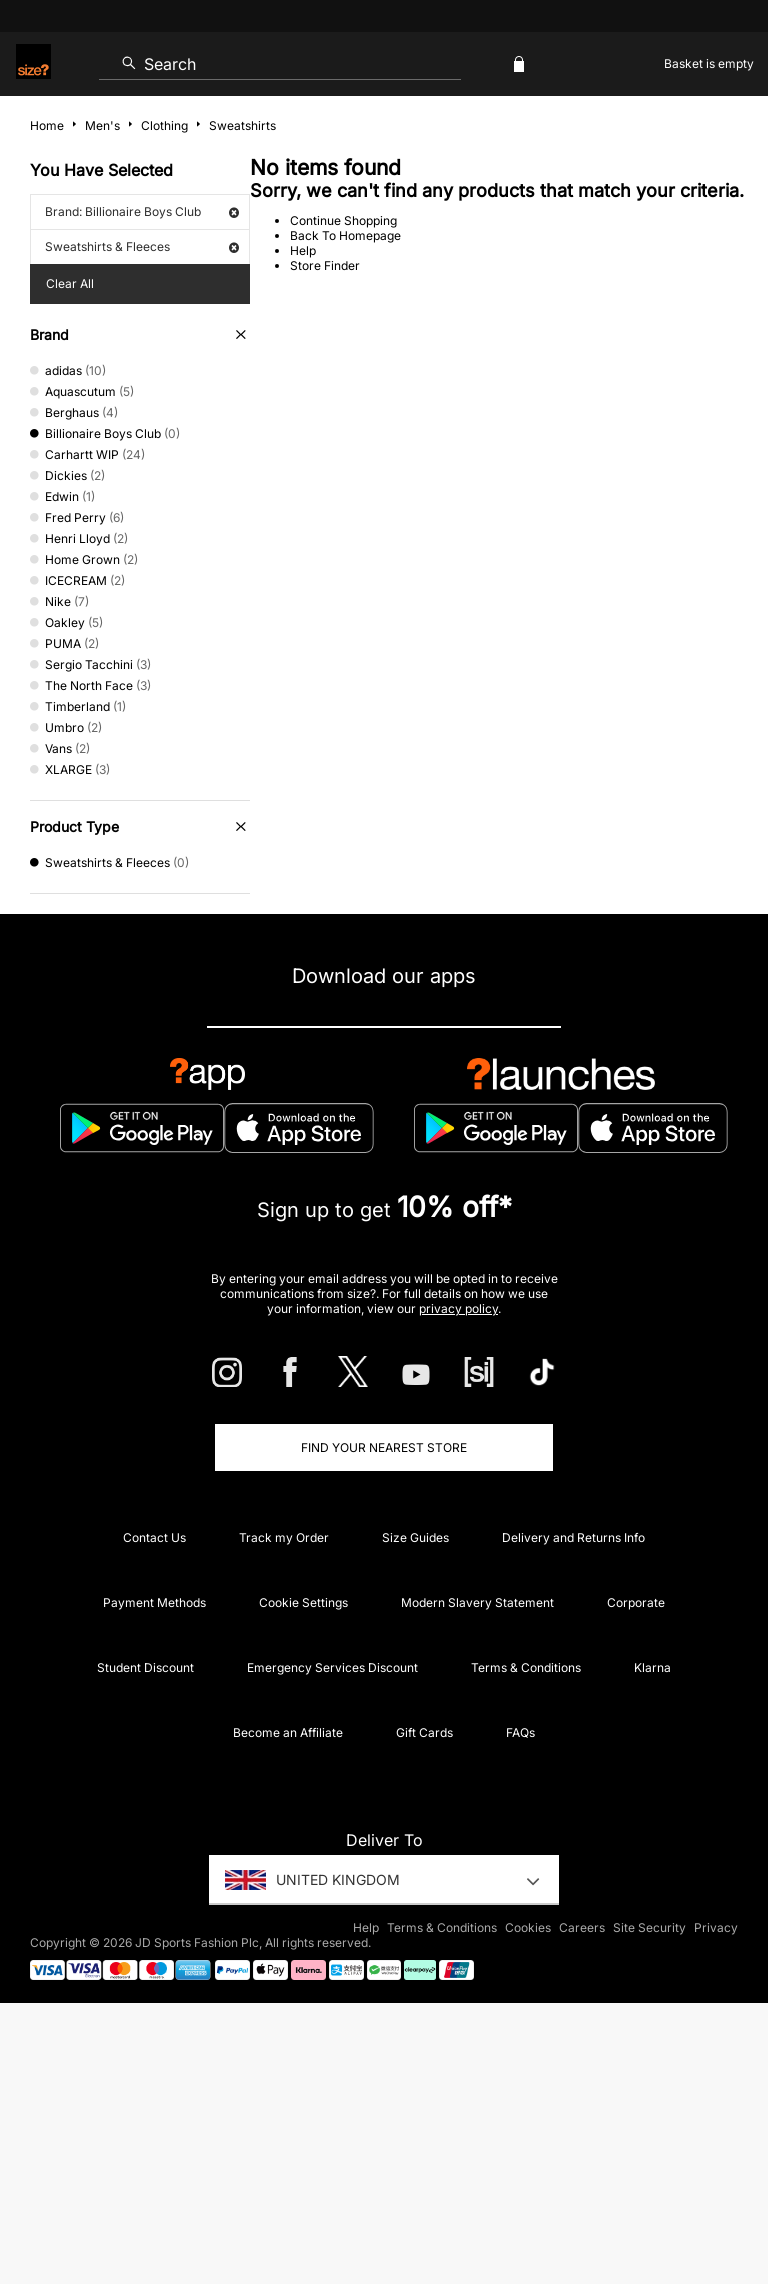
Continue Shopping (343, 220)
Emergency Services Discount (332, 1667)
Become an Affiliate (288, 1732)
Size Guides (415, 1537)
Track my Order (284, 1537)
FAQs (520, 1732)
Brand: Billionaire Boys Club (142, 211)
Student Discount (145, 1667)
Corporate (636, 1602)
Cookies (528, 1927)
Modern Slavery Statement (477, 1602)
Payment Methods (154, 1602)
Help (303, 250)
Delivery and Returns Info (573, 1537)
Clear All (70, 283)
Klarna (652, 1667)
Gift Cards (424, 1732)
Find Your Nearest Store (384, 1447)
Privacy (716, 1927)
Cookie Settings (303, 1602)
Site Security (649, 1927)
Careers (582, 1927)
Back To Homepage (345, 235)
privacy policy (458, 1308)
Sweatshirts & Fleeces (142, 246)
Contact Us (154, 1537)
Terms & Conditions (526, 1667)
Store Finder (325, 265)
